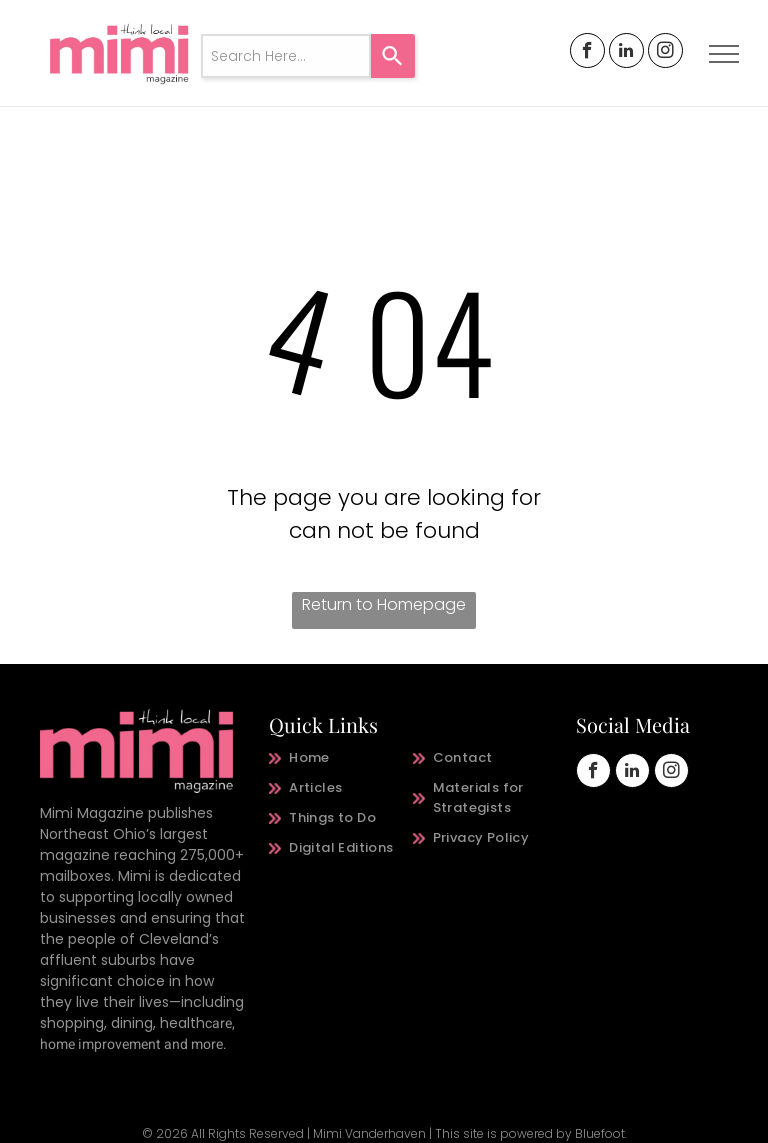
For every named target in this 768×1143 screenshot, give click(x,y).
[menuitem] (341, 758)
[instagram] (665, 53)
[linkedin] (626, 53)
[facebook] (587, 53)
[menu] (724, 54)
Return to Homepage (384, 604)
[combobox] (286, 56)
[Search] (393, 56)
